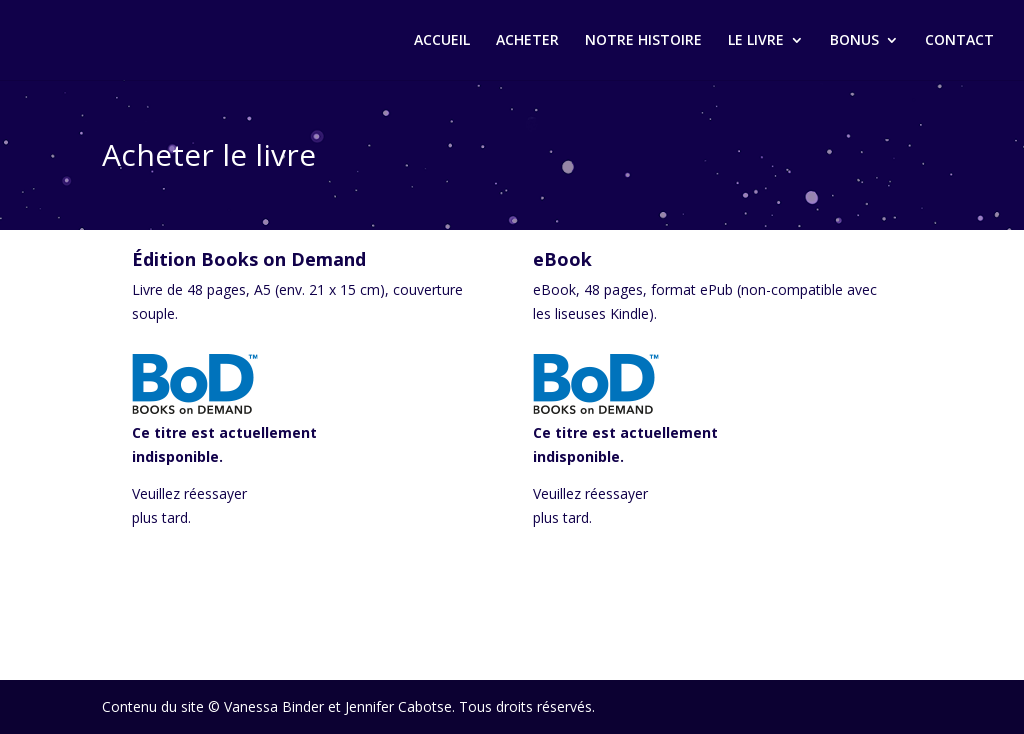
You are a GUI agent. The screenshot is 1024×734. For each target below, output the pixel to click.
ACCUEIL (442, 41)
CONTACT (959, 41)
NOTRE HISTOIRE (643, 41)
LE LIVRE (756, 41)
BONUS (854, 41)
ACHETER (527, 41)
